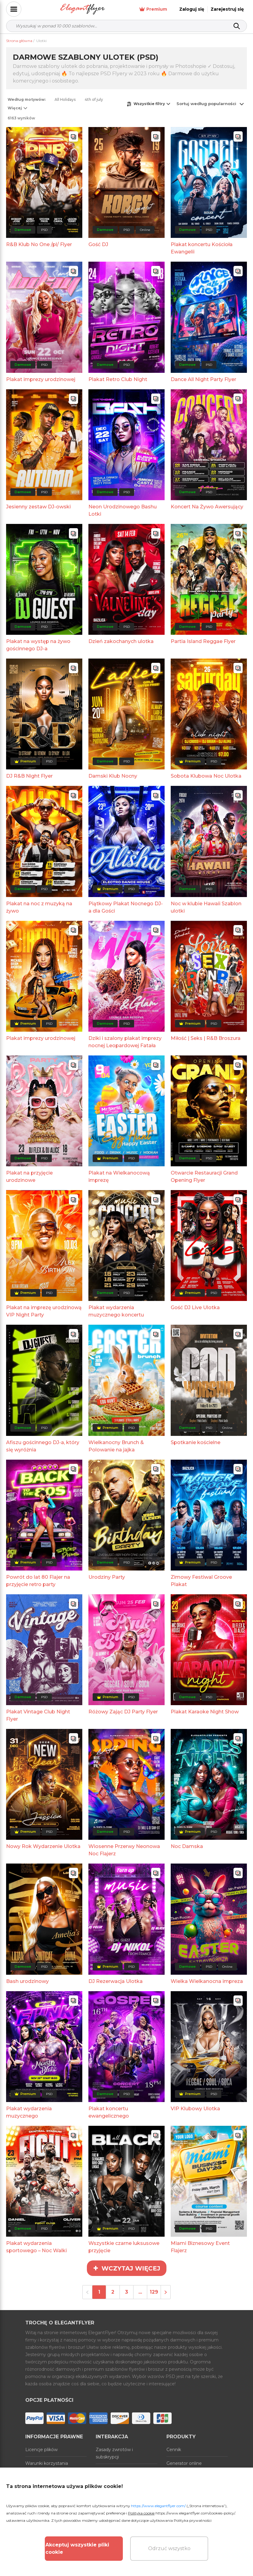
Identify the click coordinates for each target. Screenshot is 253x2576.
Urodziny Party (106, 1577)
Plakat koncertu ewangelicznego (108, 2112)
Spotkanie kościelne (195, 1442)
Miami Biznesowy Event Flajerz (200, 2246)
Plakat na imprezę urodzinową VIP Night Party (44, 1311)
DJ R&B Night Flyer (29, 776)
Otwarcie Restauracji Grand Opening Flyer (204, 1176)
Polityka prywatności (193, 2520)
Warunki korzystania (46, 2463)
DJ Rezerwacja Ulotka (115, 1981)
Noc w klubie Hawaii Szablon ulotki (206, 907)
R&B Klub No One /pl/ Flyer (39, 244)
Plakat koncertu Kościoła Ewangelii (202, 248)
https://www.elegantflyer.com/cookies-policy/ (195, 2513)
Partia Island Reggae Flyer (203, 641)
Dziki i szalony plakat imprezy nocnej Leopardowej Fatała (125, 1041)
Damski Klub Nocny (112, 776)
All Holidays (65, 99)
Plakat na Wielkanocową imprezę (119, 1176)
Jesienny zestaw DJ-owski (38, 507)
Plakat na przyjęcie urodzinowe (29, 1176)
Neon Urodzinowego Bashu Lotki (122, 510)
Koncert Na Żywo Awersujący (207, 507)
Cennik (173, 2449)
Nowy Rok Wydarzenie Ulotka (43, 1846)
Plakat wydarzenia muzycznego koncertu (116, 1311)
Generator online (184, 2463)
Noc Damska (187, 1846)
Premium (153, 9)
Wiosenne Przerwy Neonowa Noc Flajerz (124, 1850)
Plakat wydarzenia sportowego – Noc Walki (36, 2246)
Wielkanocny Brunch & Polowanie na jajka (116, 1446)
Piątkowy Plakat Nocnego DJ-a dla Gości (125, 907)
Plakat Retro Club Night (117, 379)
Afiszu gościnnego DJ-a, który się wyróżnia (42, 1446)
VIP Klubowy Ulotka (195, 2108)
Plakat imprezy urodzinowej (40, 379)
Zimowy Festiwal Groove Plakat (201, 1580)
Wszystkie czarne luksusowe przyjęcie (123, 2246)
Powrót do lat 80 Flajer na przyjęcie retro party (38, 1580)
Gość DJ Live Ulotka (195, 1307)
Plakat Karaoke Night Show (205, 1712)
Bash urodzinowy (27, 1981)
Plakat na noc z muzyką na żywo (39, 907)
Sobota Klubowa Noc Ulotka (206, 776)
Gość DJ (98, 244)
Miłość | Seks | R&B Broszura (206, 1038)
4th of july (94, 99)
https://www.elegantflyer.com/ (158, 2506)
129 (154, 2292)
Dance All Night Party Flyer (203, 379)
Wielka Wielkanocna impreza (207, 1981)
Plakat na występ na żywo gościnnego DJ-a (38, 645)
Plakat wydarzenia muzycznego (29, 2112)
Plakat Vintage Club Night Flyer (38, 1715)
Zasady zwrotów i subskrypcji (114, 2453)
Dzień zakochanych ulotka (121, 641)
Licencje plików (41, 2449)
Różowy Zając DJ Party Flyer (123, 1712)
